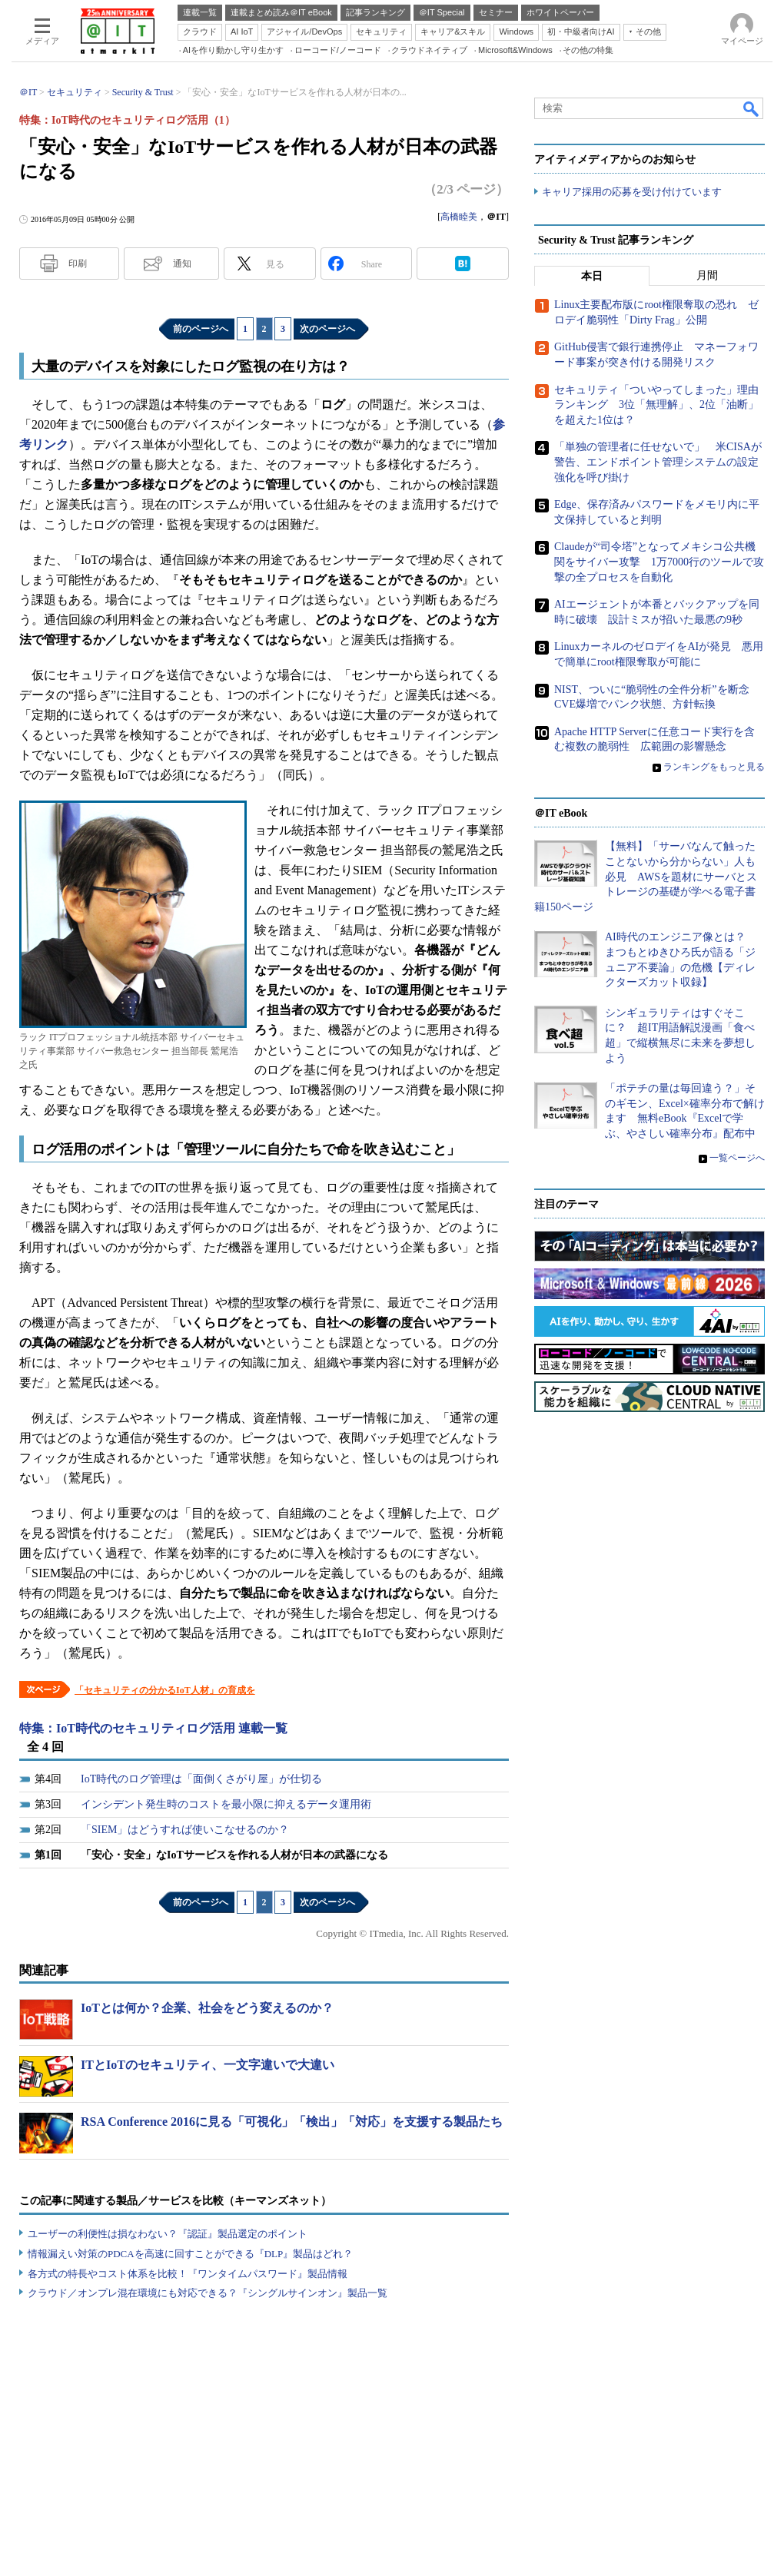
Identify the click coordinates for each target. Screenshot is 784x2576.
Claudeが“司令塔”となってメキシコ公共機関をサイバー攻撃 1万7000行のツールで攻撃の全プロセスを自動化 (659, 562)
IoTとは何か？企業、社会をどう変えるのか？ (207, 2007)
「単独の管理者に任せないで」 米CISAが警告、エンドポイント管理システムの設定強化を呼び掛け (658, 462)
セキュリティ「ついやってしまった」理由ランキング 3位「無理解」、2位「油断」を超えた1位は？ (656, 405)
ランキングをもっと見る (714, 766)
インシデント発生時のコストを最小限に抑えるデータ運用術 (226, 1804)
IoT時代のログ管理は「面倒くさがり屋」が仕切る (201, 1779)
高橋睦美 (458, 216)
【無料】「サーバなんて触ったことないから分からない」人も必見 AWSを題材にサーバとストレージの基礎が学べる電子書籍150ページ (645, 877)
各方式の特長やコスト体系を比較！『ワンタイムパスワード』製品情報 (187, 2273)
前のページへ (200, 328)
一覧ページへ (737, 1157)
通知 (182, 263)
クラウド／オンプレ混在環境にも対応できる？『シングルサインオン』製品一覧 (207, 2293)
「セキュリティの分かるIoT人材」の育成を (165, 1690)
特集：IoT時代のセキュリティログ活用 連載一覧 (153, 1728)
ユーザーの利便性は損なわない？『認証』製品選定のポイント (167, 2233)
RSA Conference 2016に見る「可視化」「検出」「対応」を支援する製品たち (292, 2121)
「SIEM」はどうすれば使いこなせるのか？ (185, 1829)
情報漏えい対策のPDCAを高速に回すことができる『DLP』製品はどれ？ (190, 2253)
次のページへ (327, 328)
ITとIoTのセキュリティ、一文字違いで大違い (207, 2064)
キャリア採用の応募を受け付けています (632, 192)
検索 (751, 108)
